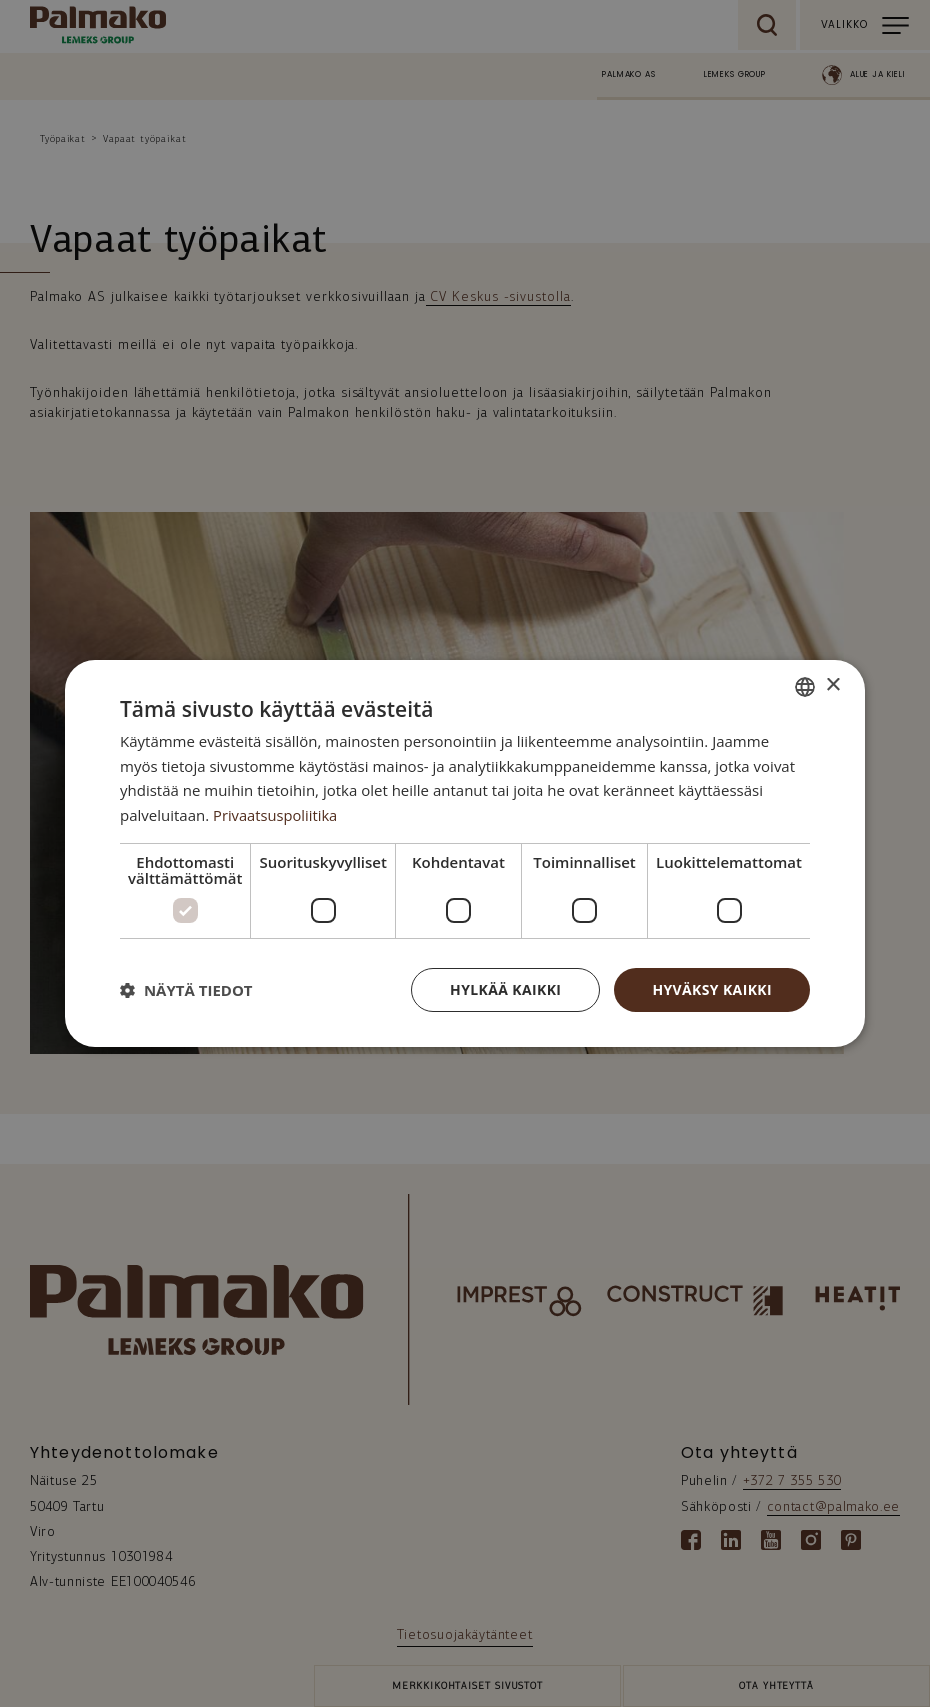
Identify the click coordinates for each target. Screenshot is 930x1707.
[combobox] (805, 686)
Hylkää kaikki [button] (505, 989)
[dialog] (465, 853)
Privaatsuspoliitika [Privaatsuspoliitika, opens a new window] (276, 815)
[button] (186, 990)
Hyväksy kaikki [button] (712, 989)
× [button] (832, 685)
